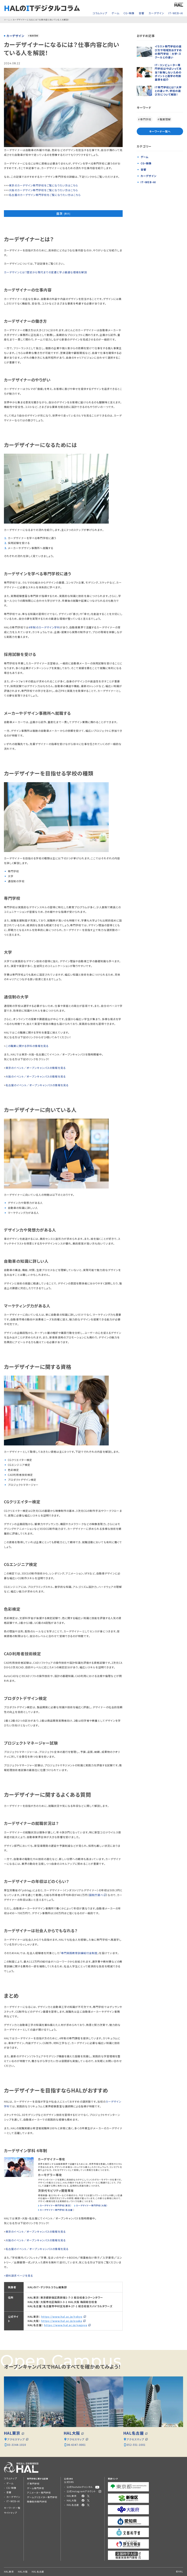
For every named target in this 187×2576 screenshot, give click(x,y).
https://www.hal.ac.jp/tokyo (61, 2316)
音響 (141, 13)
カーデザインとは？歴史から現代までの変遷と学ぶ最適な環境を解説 (45, 272)
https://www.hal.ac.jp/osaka (61, 2321)
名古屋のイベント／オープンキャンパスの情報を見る (37, 1085)
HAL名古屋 (133, 2433)
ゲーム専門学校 (35, 2488)
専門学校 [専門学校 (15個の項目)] (145, 119)
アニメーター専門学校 (39, 2492)
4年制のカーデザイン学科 (44, 627)
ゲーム (116, 13)
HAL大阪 (72, 2433)
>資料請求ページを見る (18, 2275)
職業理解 (34, 35)
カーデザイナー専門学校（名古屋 (56, 2209)
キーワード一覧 (12, 2507)
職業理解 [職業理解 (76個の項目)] (165, 119)
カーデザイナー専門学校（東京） (56, 2205)
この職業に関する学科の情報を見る (27, 1046)
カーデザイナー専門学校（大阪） (92, 2205)
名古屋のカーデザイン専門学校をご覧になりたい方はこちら (45, 195)
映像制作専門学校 (37, 2501)
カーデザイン (156, 13)
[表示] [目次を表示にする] (67, 213)
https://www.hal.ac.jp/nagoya (65, 2325)
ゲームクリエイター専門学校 (42, 2497)
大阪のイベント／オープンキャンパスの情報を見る (36, 1076)
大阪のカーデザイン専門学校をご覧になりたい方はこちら (43, 190)
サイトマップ (10, 2512)
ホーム (7, 19)
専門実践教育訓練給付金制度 (79, 1953)
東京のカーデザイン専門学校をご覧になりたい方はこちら (43, 185)
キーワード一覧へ (160, 131)
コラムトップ (100, 13)
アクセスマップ (16, 2439)
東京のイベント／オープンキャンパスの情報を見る (36, 1068)
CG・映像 (129, 13)
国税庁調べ (96, 1895)
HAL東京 (12, 2433)
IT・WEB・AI (175, 13)
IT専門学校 (33, 2483)
